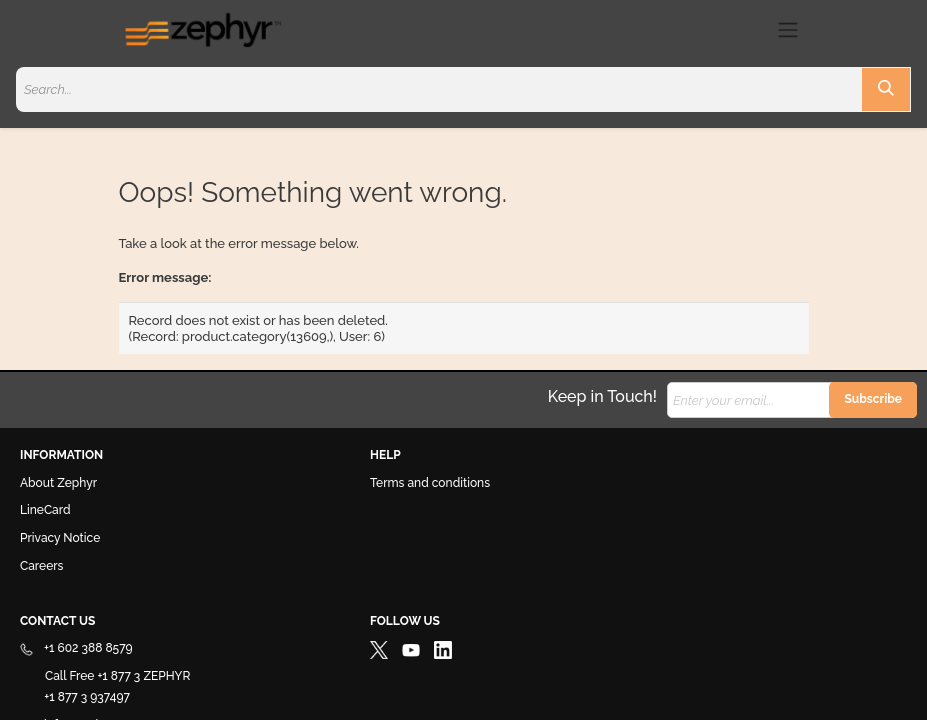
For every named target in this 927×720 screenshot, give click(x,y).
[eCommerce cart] (751, 30)
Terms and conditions (430, 483)
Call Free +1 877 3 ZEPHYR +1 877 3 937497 (105, 686)
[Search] (886, 89)
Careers (41, 566)
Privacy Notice (60, 538)
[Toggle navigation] (788, 29)
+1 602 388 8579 (76, 648)
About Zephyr (58, 483)
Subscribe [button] (873, 399)
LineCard (45, 510)
